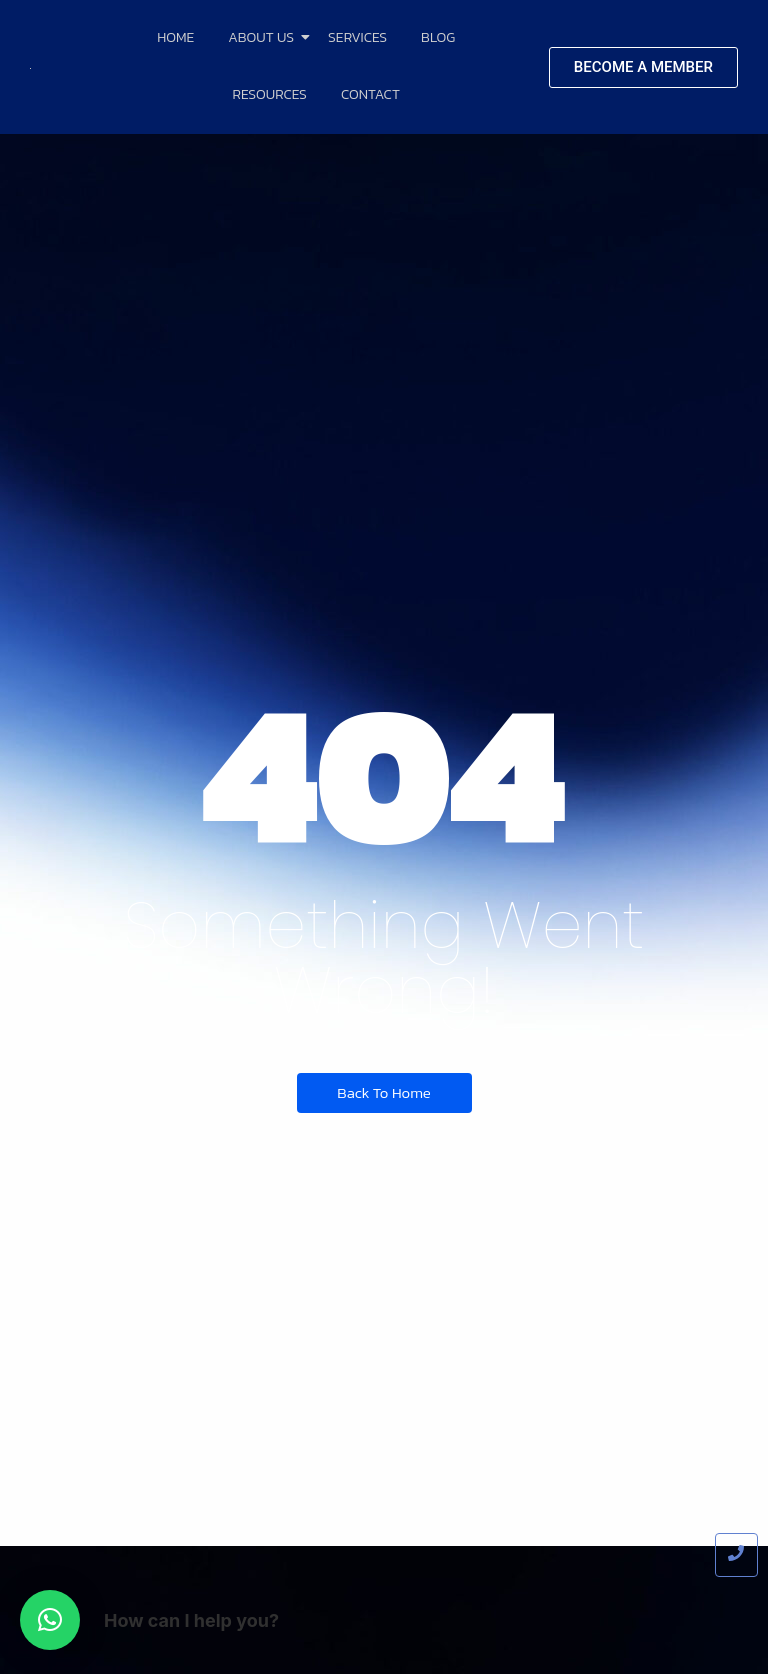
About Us (264, 37)
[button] (50, 1620)
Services (357, 37)
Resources (270, 94)
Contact (370, 94)
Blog (438, 37)
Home (175, 37)
